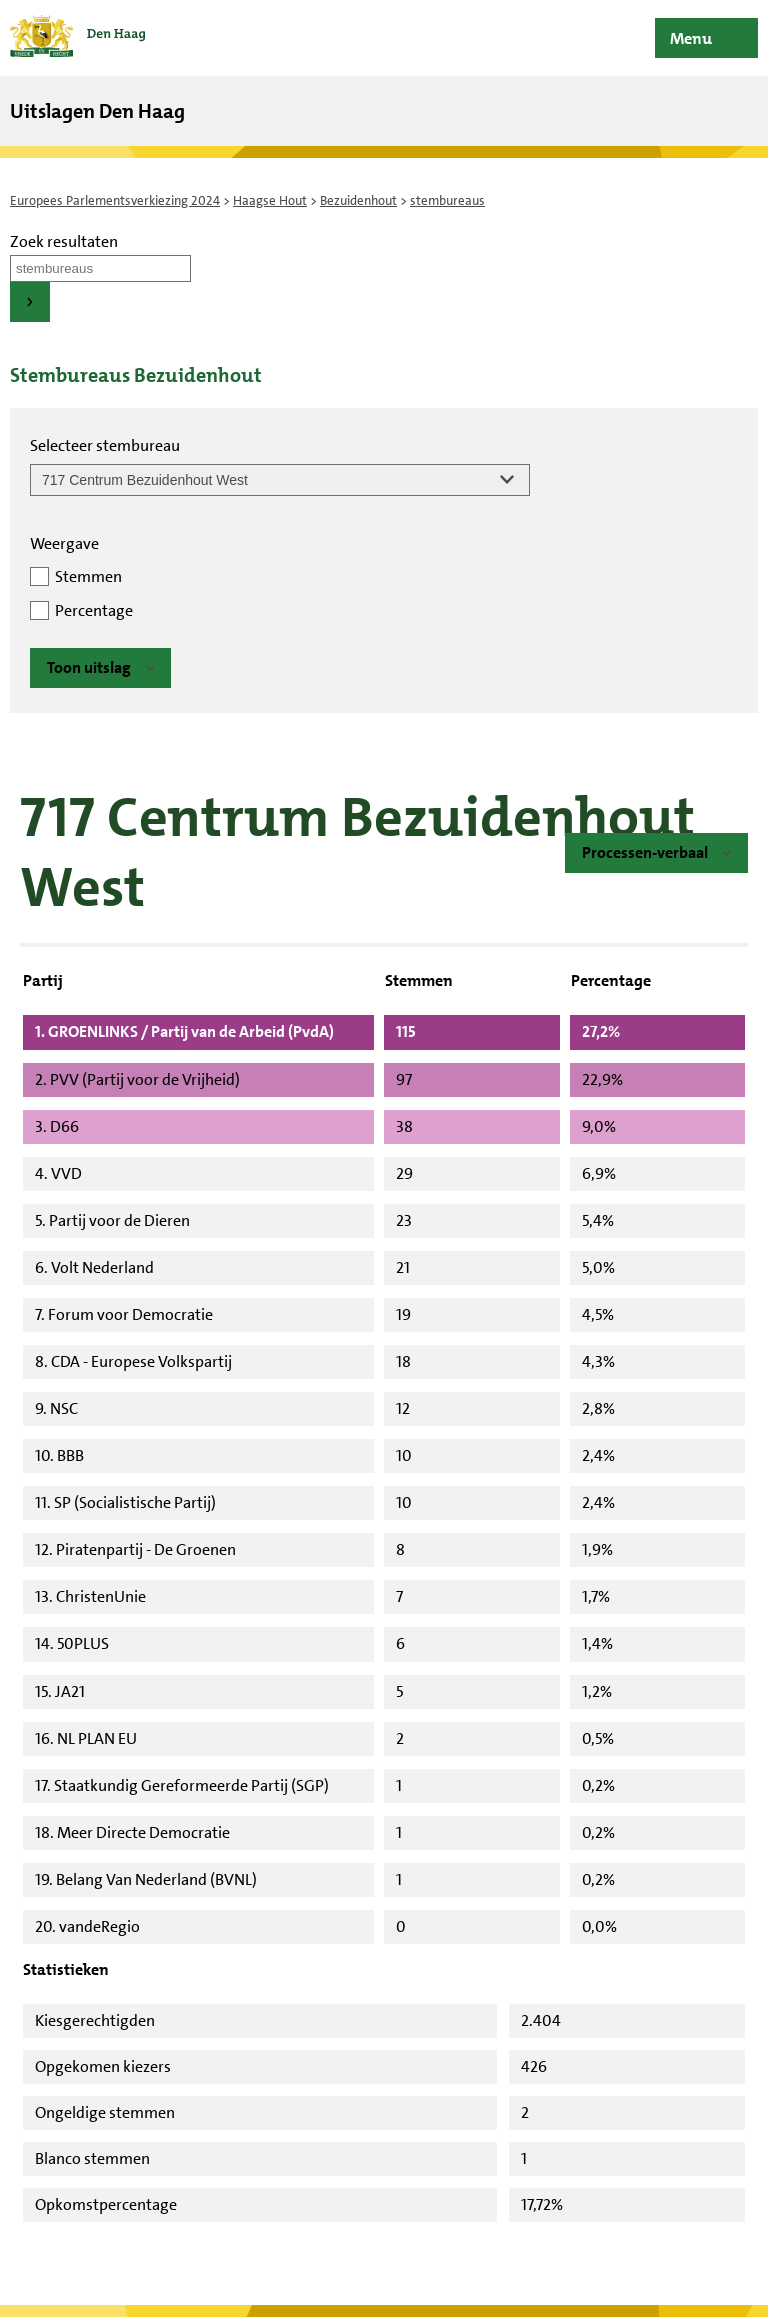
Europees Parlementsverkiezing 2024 (115, 200)
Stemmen (88, 576)
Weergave (64, 543)
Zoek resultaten (64, 241)
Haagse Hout (270, 200)
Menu (691, 38)
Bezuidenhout (358, 200)
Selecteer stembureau (105, 445)
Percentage (94, 610)
